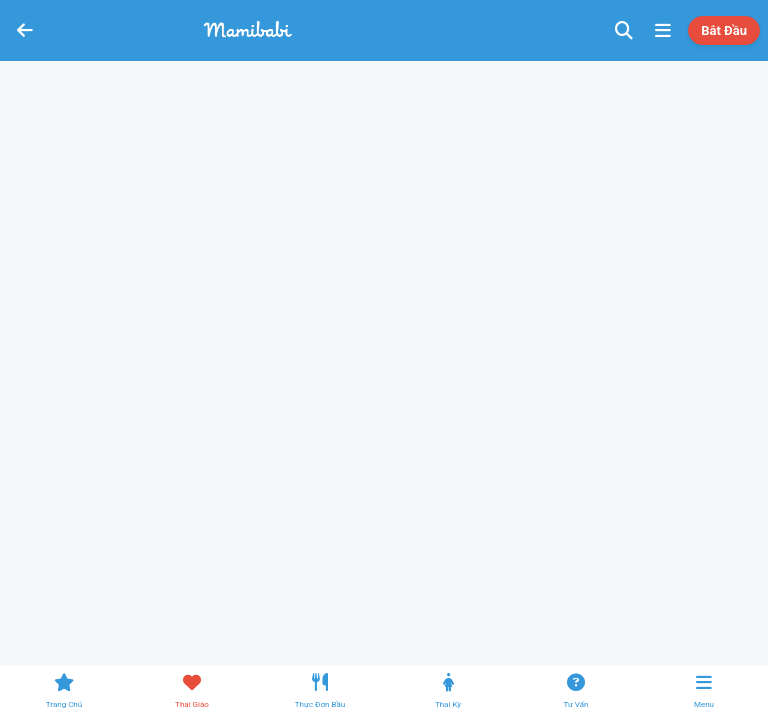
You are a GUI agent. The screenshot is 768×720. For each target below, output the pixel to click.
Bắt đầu (724, 30)
